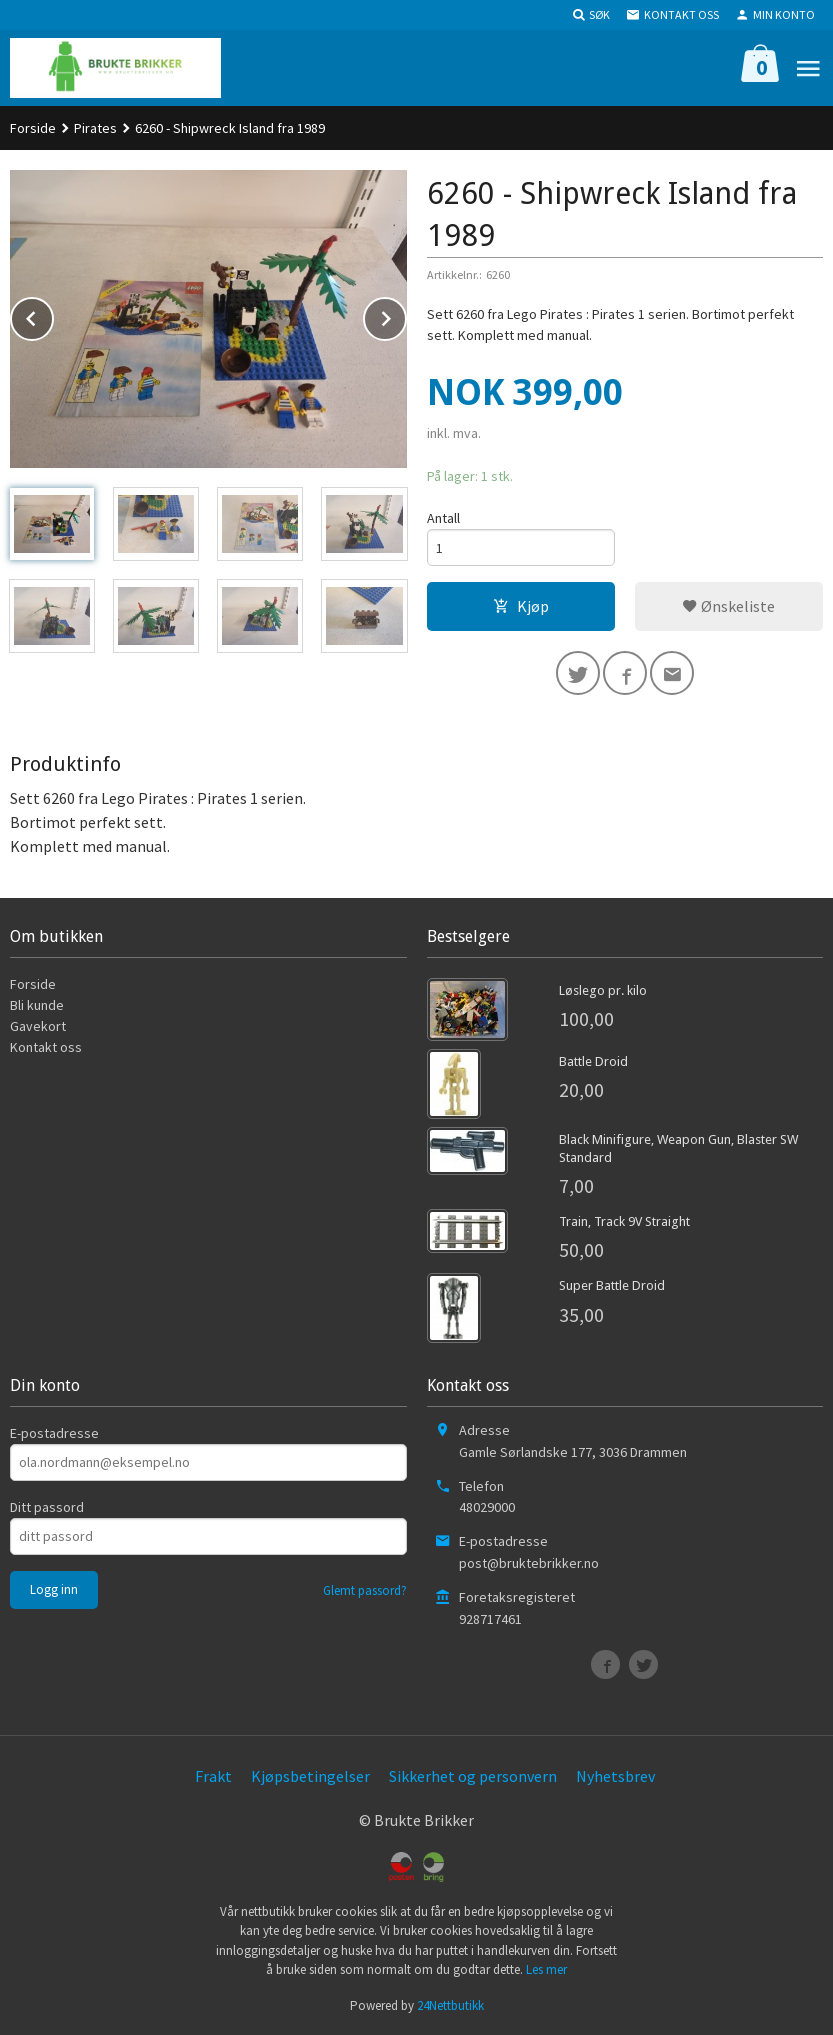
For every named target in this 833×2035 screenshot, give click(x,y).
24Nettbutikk (450, 2005)
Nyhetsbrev (615, 1776)
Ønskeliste (728, 606)
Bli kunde (37, 1005)
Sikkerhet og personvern (473, 1776)
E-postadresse (54, 1433)
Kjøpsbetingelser (310, 1776)
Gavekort (38, 1026)
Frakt (213, 1776)
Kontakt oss (46, 1047)
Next (406, 315)
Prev (53, 315)
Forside (33, 128)
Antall (443, 518)
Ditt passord (47, 1507)
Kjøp (521, 606)
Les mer (546, 1969)
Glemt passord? (365, 1590)
